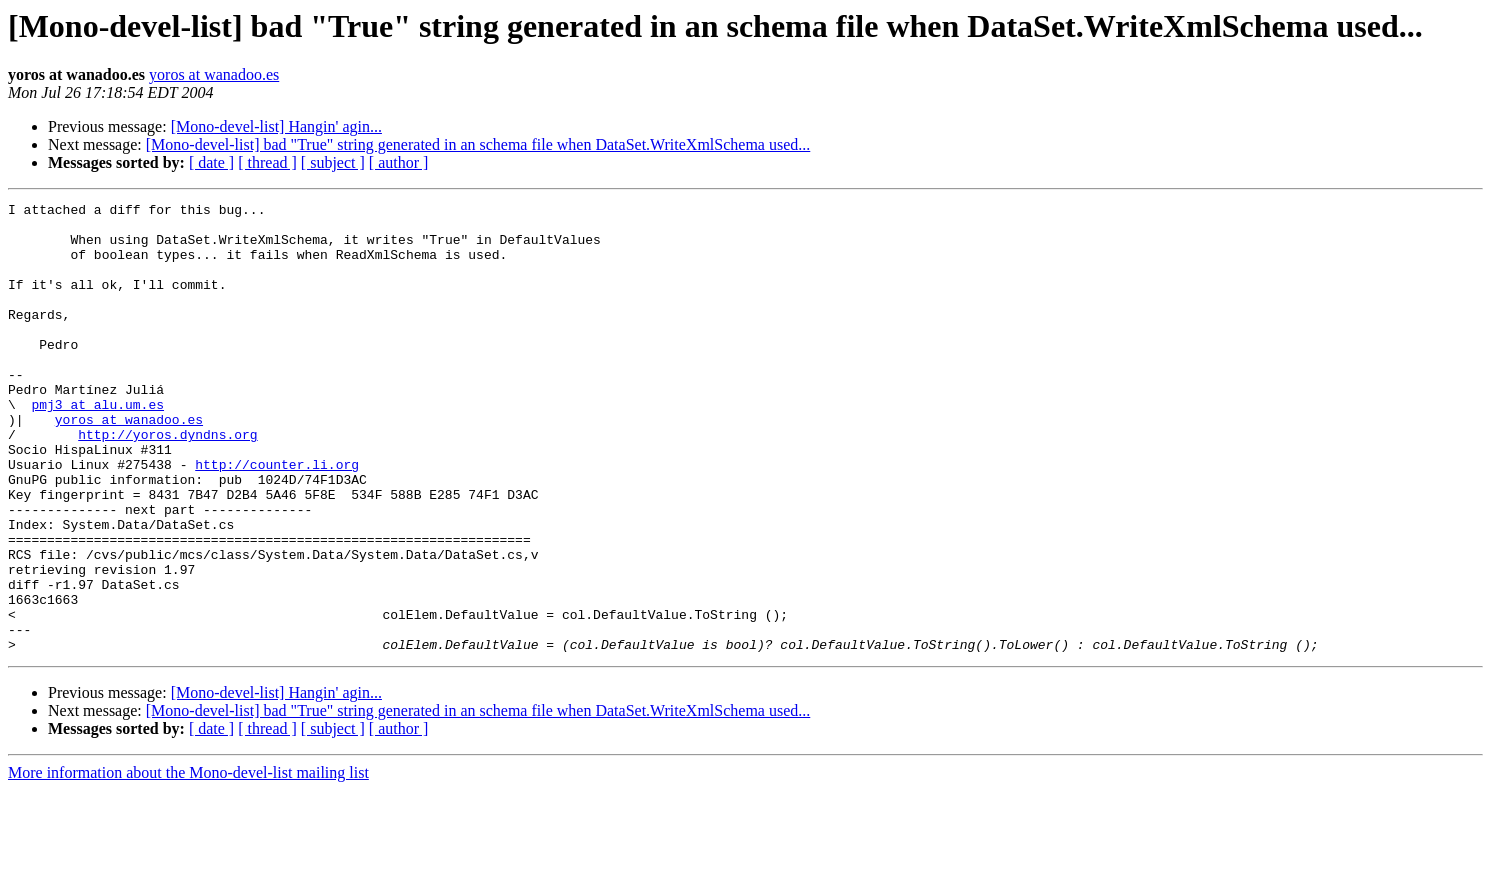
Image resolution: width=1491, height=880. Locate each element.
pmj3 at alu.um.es (97, 446)
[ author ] (399, 162)
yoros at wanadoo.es (214, 74)
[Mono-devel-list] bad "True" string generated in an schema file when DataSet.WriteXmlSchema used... (478, 144)
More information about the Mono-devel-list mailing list (188, 862)
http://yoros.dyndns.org (167, 482)
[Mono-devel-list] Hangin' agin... (276, 126)
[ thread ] (267, 162)
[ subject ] (333, 162)
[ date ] (211, 162)
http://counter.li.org (277, 518)
